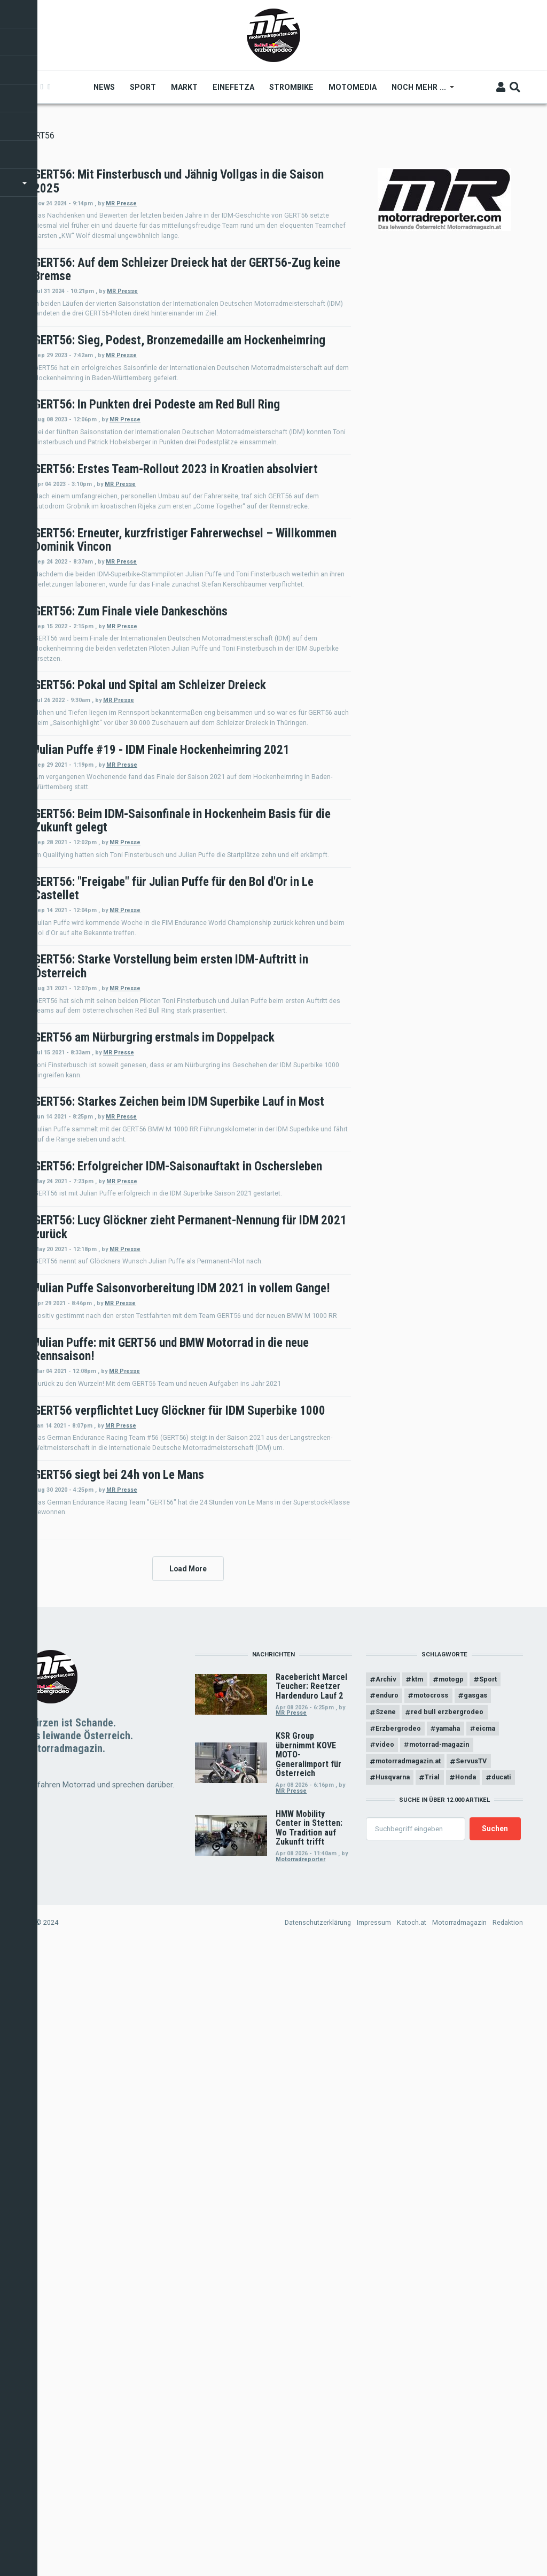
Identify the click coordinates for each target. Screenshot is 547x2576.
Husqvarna (393, 2404)
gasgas (477, 2322)
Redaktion (508, 2549)
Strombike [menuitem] (292, 87)
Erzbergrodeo (398, 2355)
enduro (387, 2322)
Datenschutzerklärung (318, 2549)
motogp (452, 2305)
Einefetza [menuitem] (234, 87)
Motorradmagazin (459, 2549)
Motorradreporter (300, 2485)
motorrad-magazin (440, 2371)
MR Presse (265, 203)
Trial (433, 2404)
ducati (503, 2404)
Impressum (374, 2549)
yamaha (449, 2355)
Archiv (386, 2305)
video (385, 2371)
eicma (487, 2355)
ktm (418, 2305)
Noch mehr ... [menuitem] (420, 91)
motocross (432, 2322)
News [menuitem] (105, 87)
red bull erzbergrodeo (448, 2338)
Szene (386, 2338)
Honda (467, 2404)
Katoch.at (411, 2549)
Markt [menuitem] (185, 87)
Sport (490, 2305)
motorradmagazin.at (408, 2388)
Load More (188, 2193)
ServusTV (472, 2388)
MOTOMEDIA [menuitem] (354, 87)
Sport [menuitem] (144, 87)
